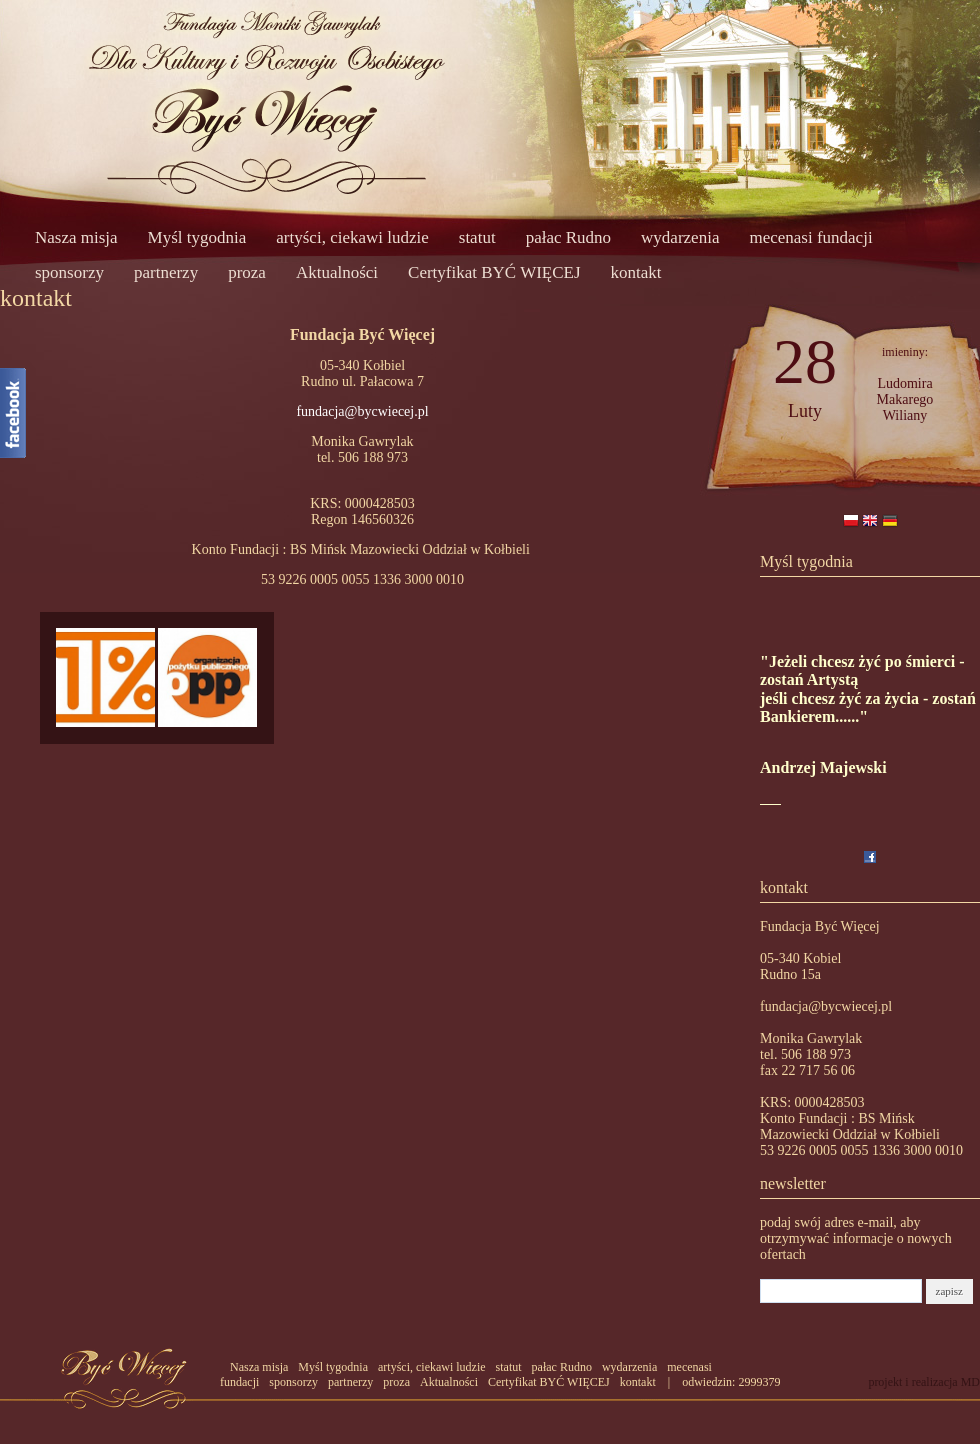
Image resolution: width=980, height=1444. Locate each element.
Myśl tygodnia (197, 237)
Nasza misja (76, 237)
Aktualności (337, 272)
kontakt (636, 272)
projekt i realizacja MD (924, 1382)
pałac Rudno (568, 237)
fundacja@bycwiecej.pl (362, 411)
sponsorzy (69, 272)
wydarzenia (680, 237)
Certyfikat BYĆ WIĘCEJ (494, 272)
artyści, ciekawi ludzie (352, 237)
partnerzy (166, 272)
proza (247, 272)
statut (477, 237)
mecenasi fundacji (810, 237)
